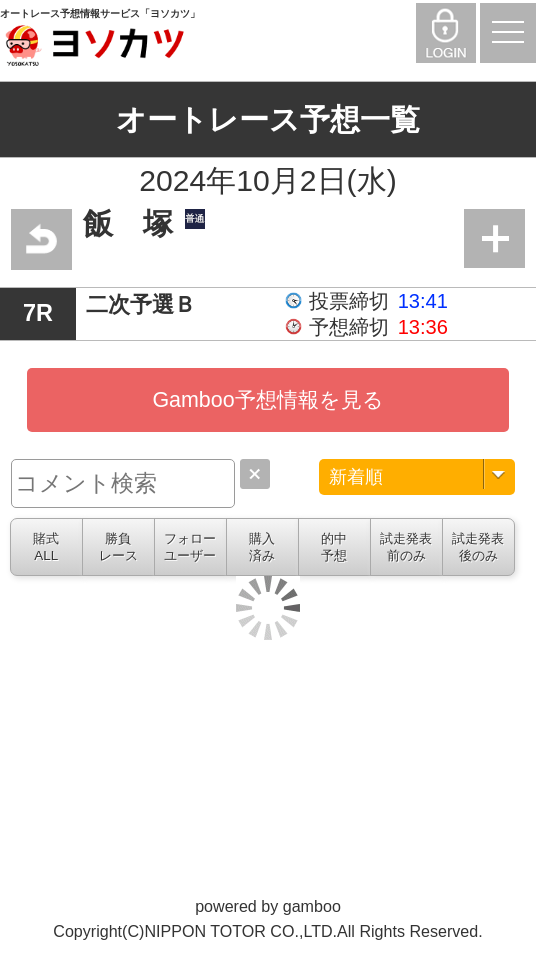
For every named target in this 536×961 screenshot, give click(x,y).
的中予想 (334, 547)
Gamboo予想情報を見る (267, 400)
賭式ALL (46, 547)
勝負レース (118, 547)
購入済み (262, 547)
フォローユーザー (190, 547)
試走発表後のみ (478, 547)
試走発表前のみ (406, 547)
